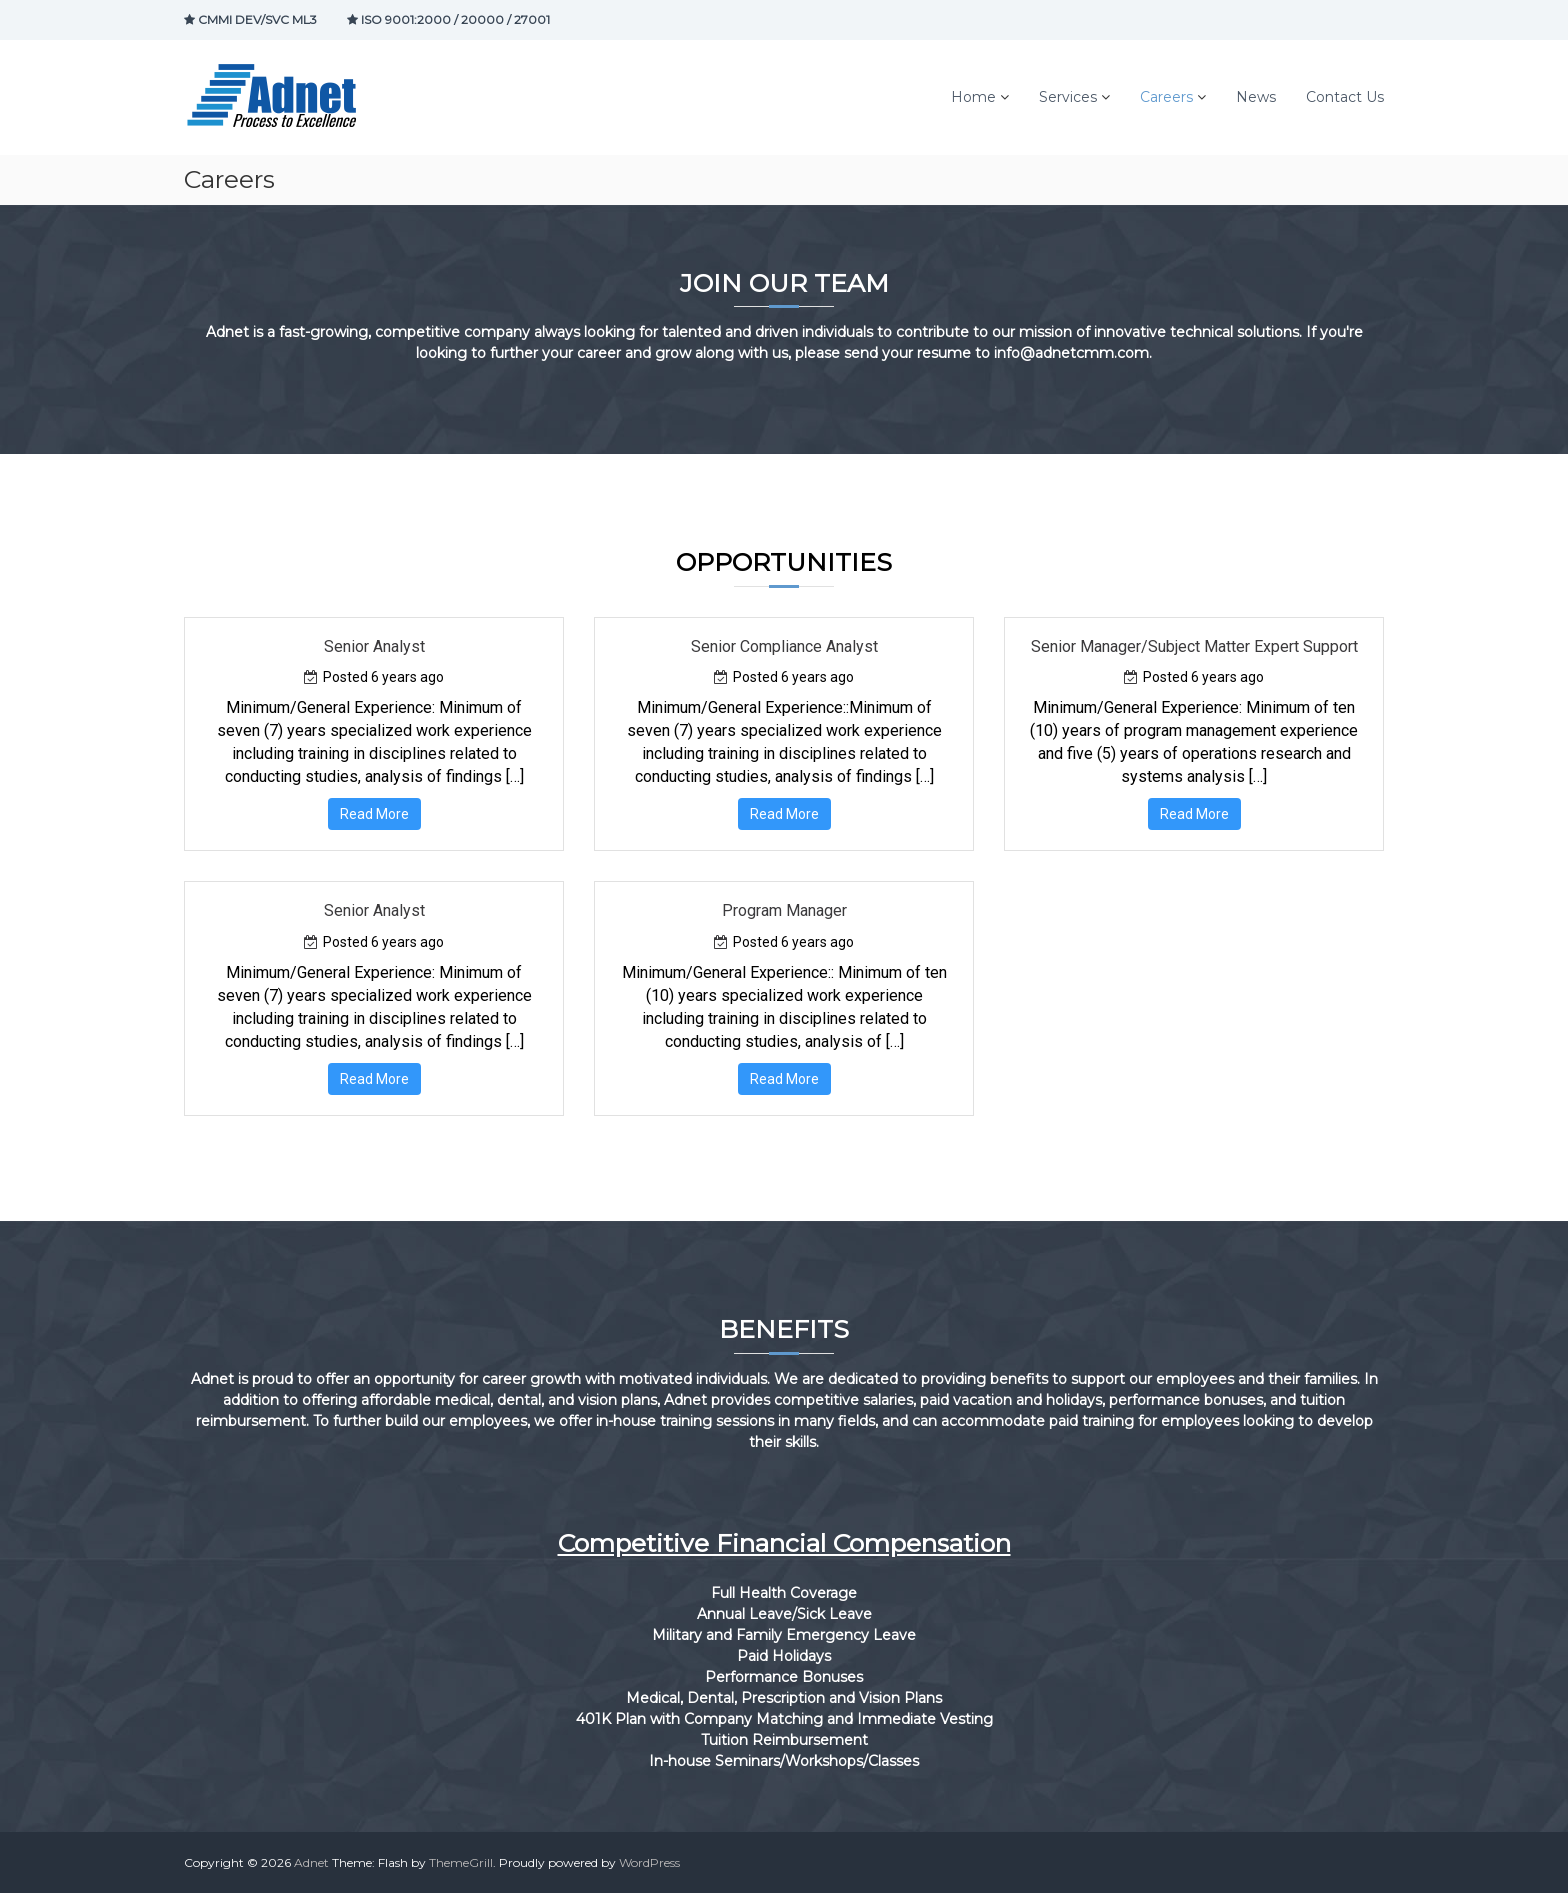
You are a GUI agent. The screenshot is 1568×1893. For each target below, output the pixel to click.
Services (1068, 97)
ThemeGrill (461, 1862)
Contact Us (1345, 97)
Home (973, 97)
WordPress (649, 1862)
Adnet (311, 1862)
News (1256, 97)
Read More (374, 814)
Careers (1166, 97)
